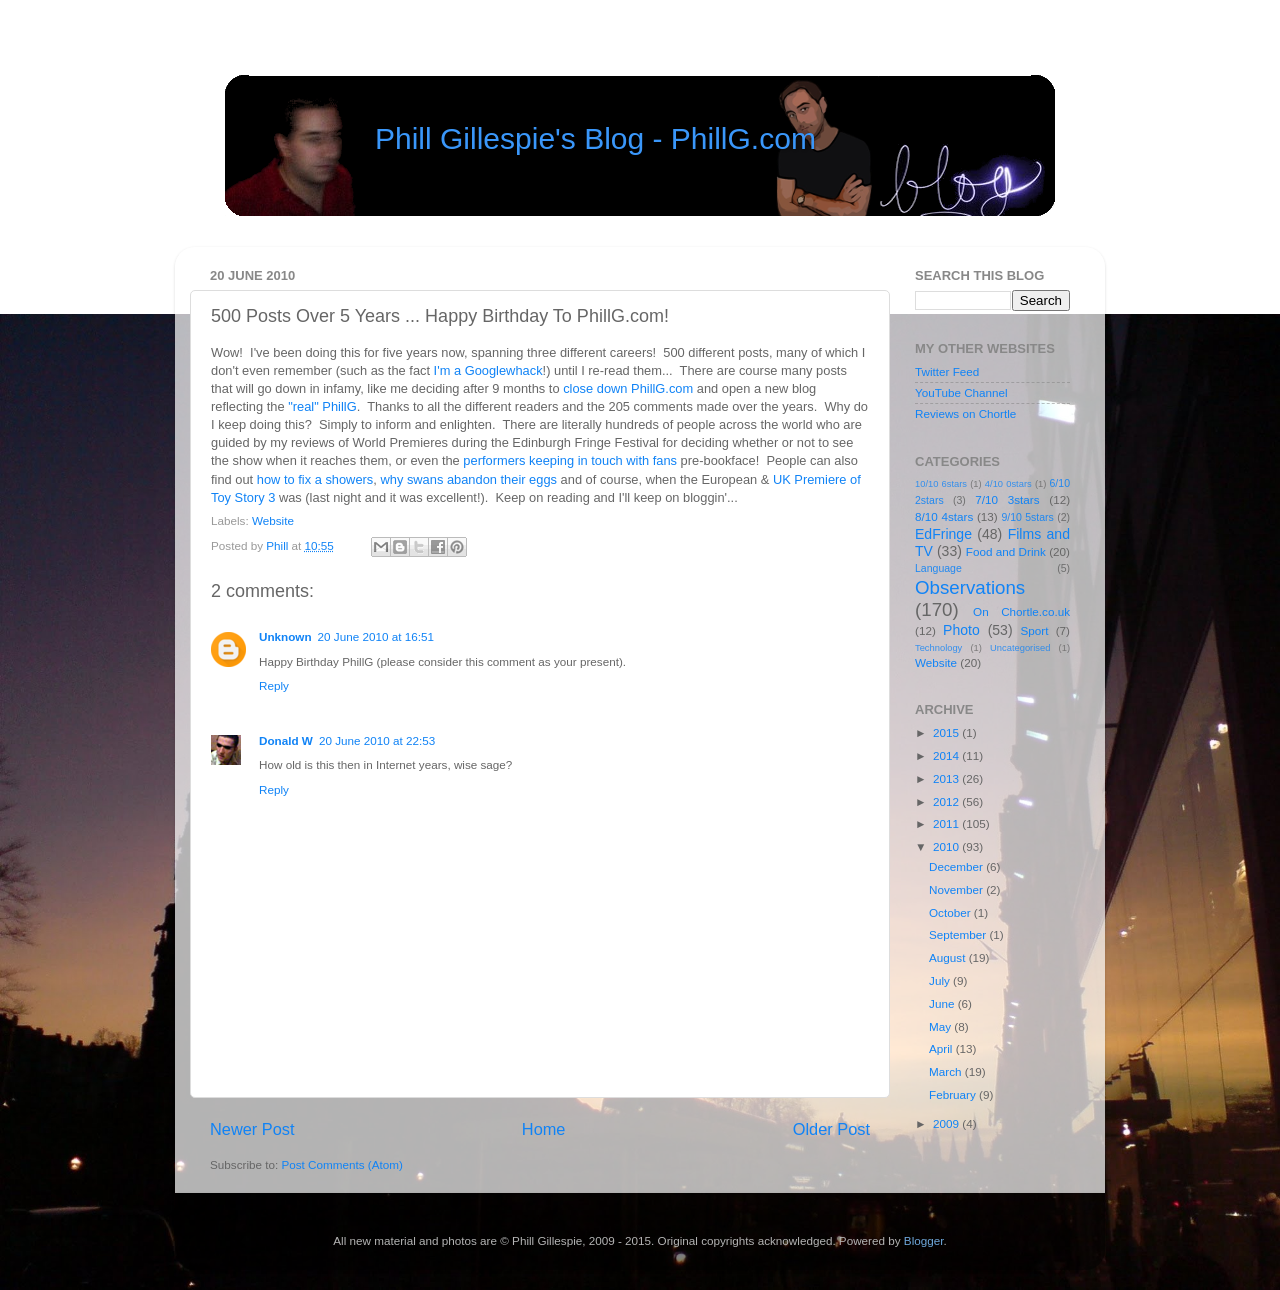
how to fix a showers (315, 479)
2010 (947, 846)
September (959, 934)
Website (273, 520)
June (943, 1003)
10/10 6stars (941, 484)
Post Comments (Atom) (341, 1164)
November (957, 889)
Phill (278, 545)
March (947, 1071)
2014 (947, 755)
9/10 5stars (1027, 517)
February (954, 1094)
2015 (947, 732)
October (951, 912)
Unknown (285, 636)
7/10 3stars (1007, 499)
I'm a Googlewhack (488, 370)
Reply (274, 685)
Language (938, 568)
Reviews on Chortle (965, 413)
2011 (947, 823)
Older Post (831, 1129)
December (957, 866)
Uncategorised (1020, 648)
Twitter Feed (947, 371)
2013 (947, 778)
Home (544, 1129)
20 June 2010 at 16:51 (376, 636)
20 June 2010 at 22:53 (377, 740)
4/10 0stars (1008, 484)
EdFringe (943, 534)
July (941, 980)
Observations (970, 587)
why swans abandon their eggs (468, 479)
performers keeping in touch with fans (570, 460)
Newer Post (252, 1129)
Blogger (924, 1240)
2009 (947, 1123)
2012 (947, 801)
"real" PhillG (322, 406)
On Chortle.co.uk (1021, 611)
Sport (1035, 630)
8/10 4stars (944, 516)
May (941, 1026)
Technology (938, 648)
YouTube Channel (961, 392)
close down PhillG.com (628, 388)
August (949, 957)
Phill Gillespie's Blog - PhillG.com (595, 138)
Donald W (286, 740)
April (942, 1048)
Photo (961, 630)
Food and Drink (1006, 551)
